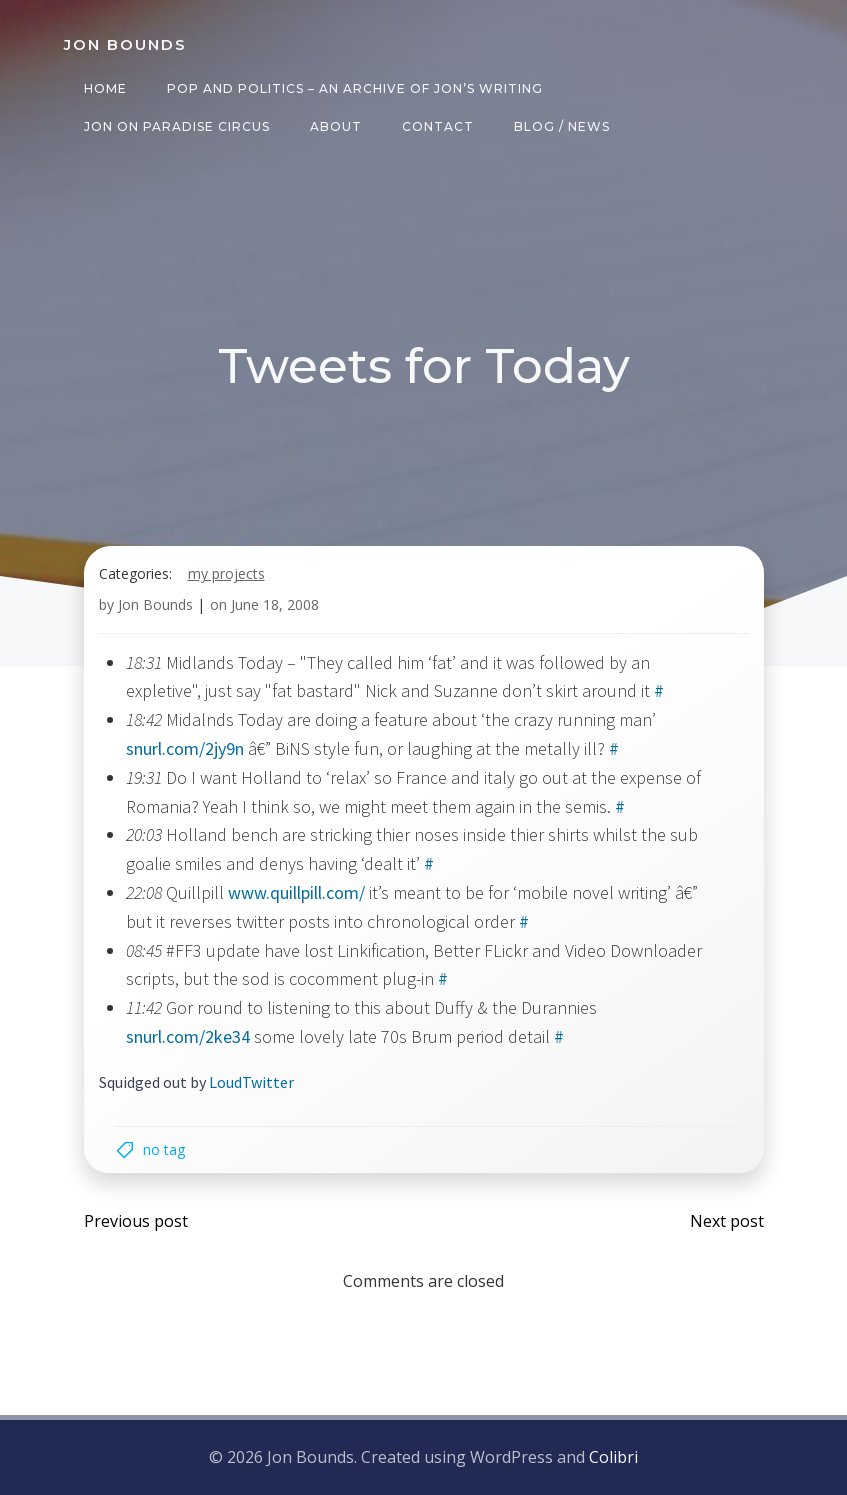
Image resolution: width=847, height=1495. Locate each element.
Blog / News (562, 126)
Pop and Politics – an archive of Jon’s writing (355, 88)
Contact (438, 126)
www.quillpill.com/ (296, 892)
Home (105, 88)
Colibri (613, 1457)
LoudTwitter (251, 1082)
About (336, 126)
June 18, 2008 (275, 604)
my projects (226, 573)
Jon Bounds (155, 604)
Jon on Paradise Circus (177, 126)
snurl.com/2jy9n (185, 748)
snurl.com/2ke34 (188, 1036)
